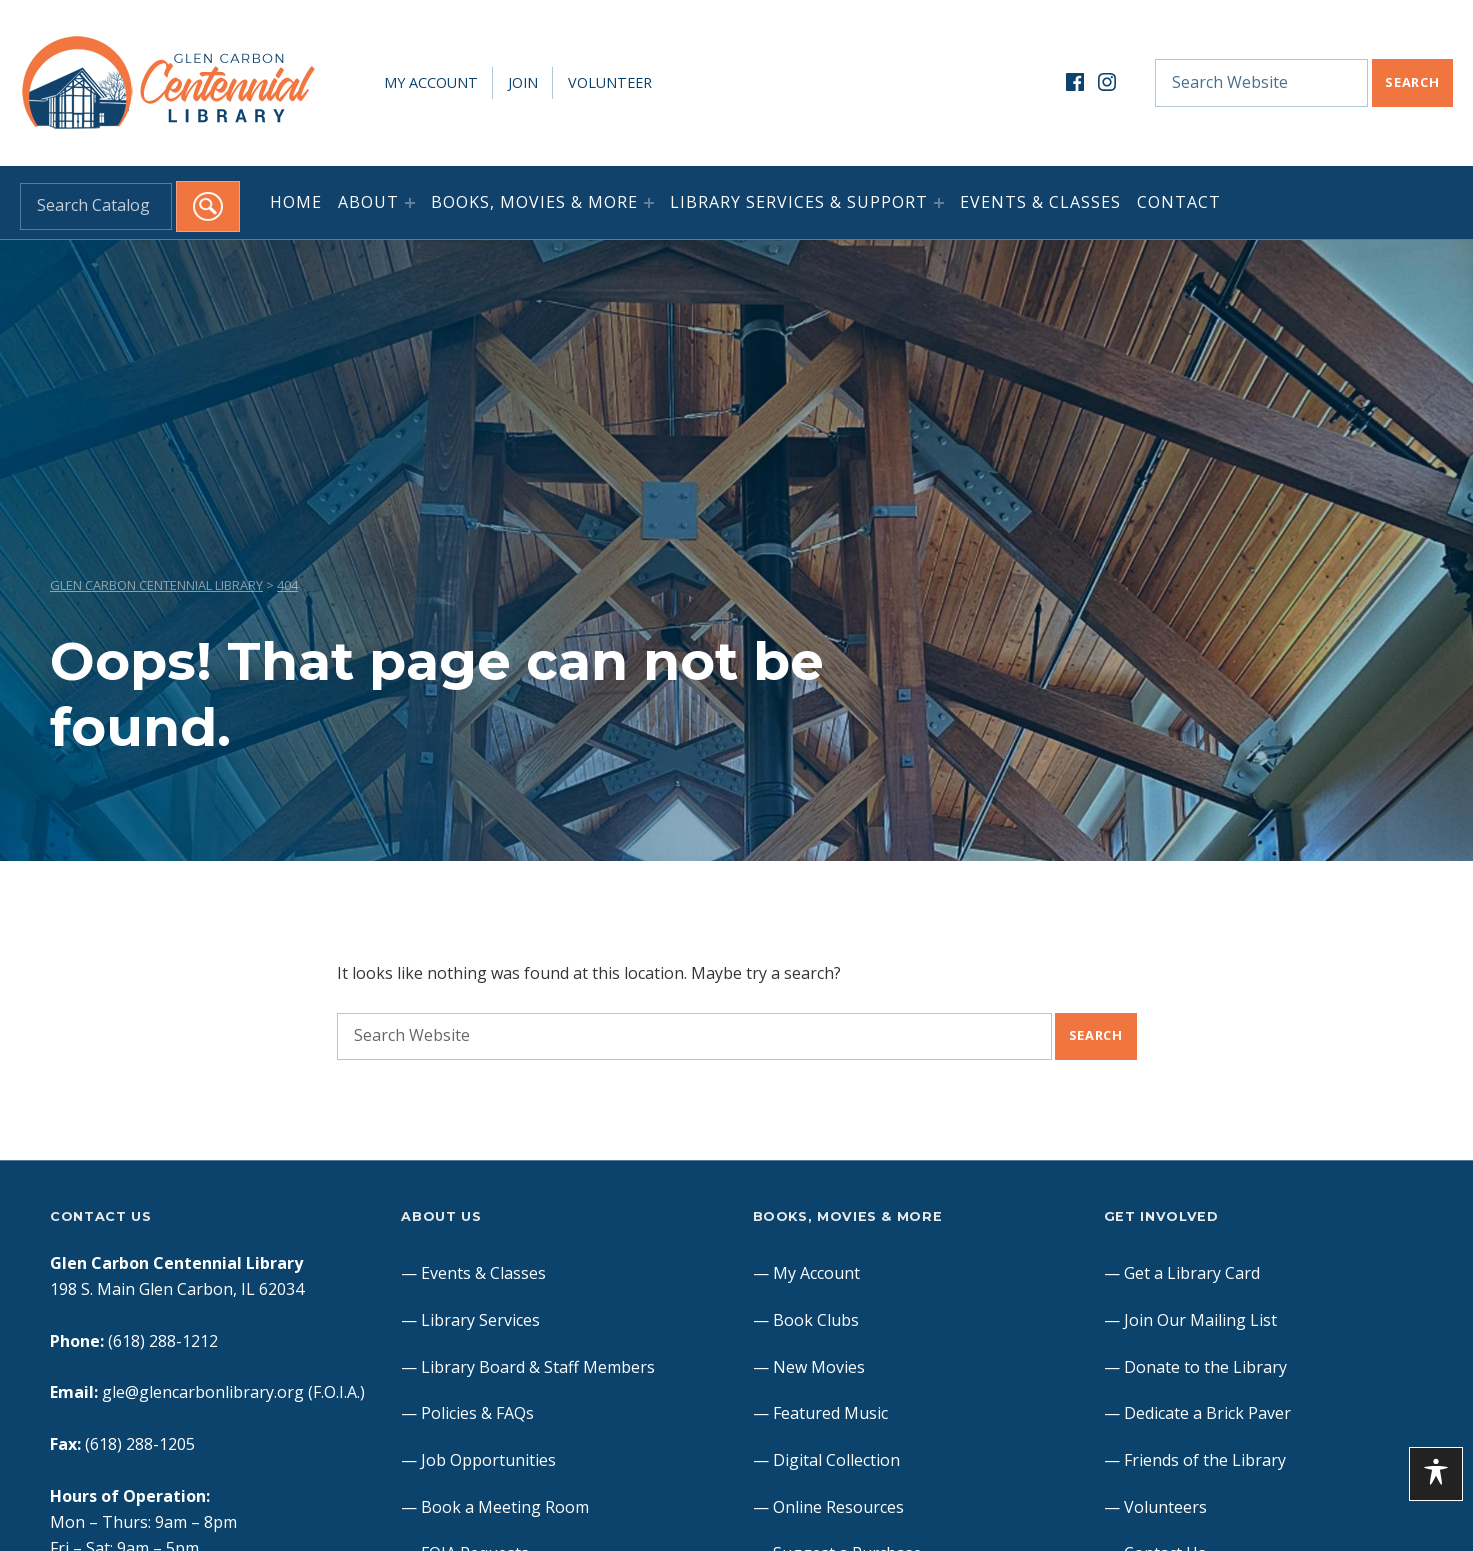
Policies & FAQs (477, 1413)
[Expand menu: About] (410, 203)
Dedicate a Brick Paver (1207, 1413)
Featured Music (830, 1413)
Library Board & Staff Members (538, 1367)
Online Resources (838, 1507)
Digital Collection (836, 1460)
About (368, 202)
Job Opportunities (488, 1460)
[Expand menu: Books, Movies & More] (649, 203)
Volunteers (1165, 1507)
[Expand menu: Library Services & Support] (939, 203)
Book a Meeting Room (505, 1507)
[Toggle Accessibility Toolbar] (1436, 1474)
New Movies (819, 1367)
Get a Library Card (1192, 1273)
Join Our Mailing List (1200, 1320)
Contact (1179, 202)
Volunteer (610, 82)
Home (296, 202)
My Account (431, 82)
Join (523, 82)
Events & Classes (1040, 202)
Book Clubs (816, 1320)
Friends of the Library (1205, 1460)
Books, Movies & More (534, 202)
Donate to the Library (1205, 1367)
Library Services (480, 1320)
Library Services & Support (799, 202)
